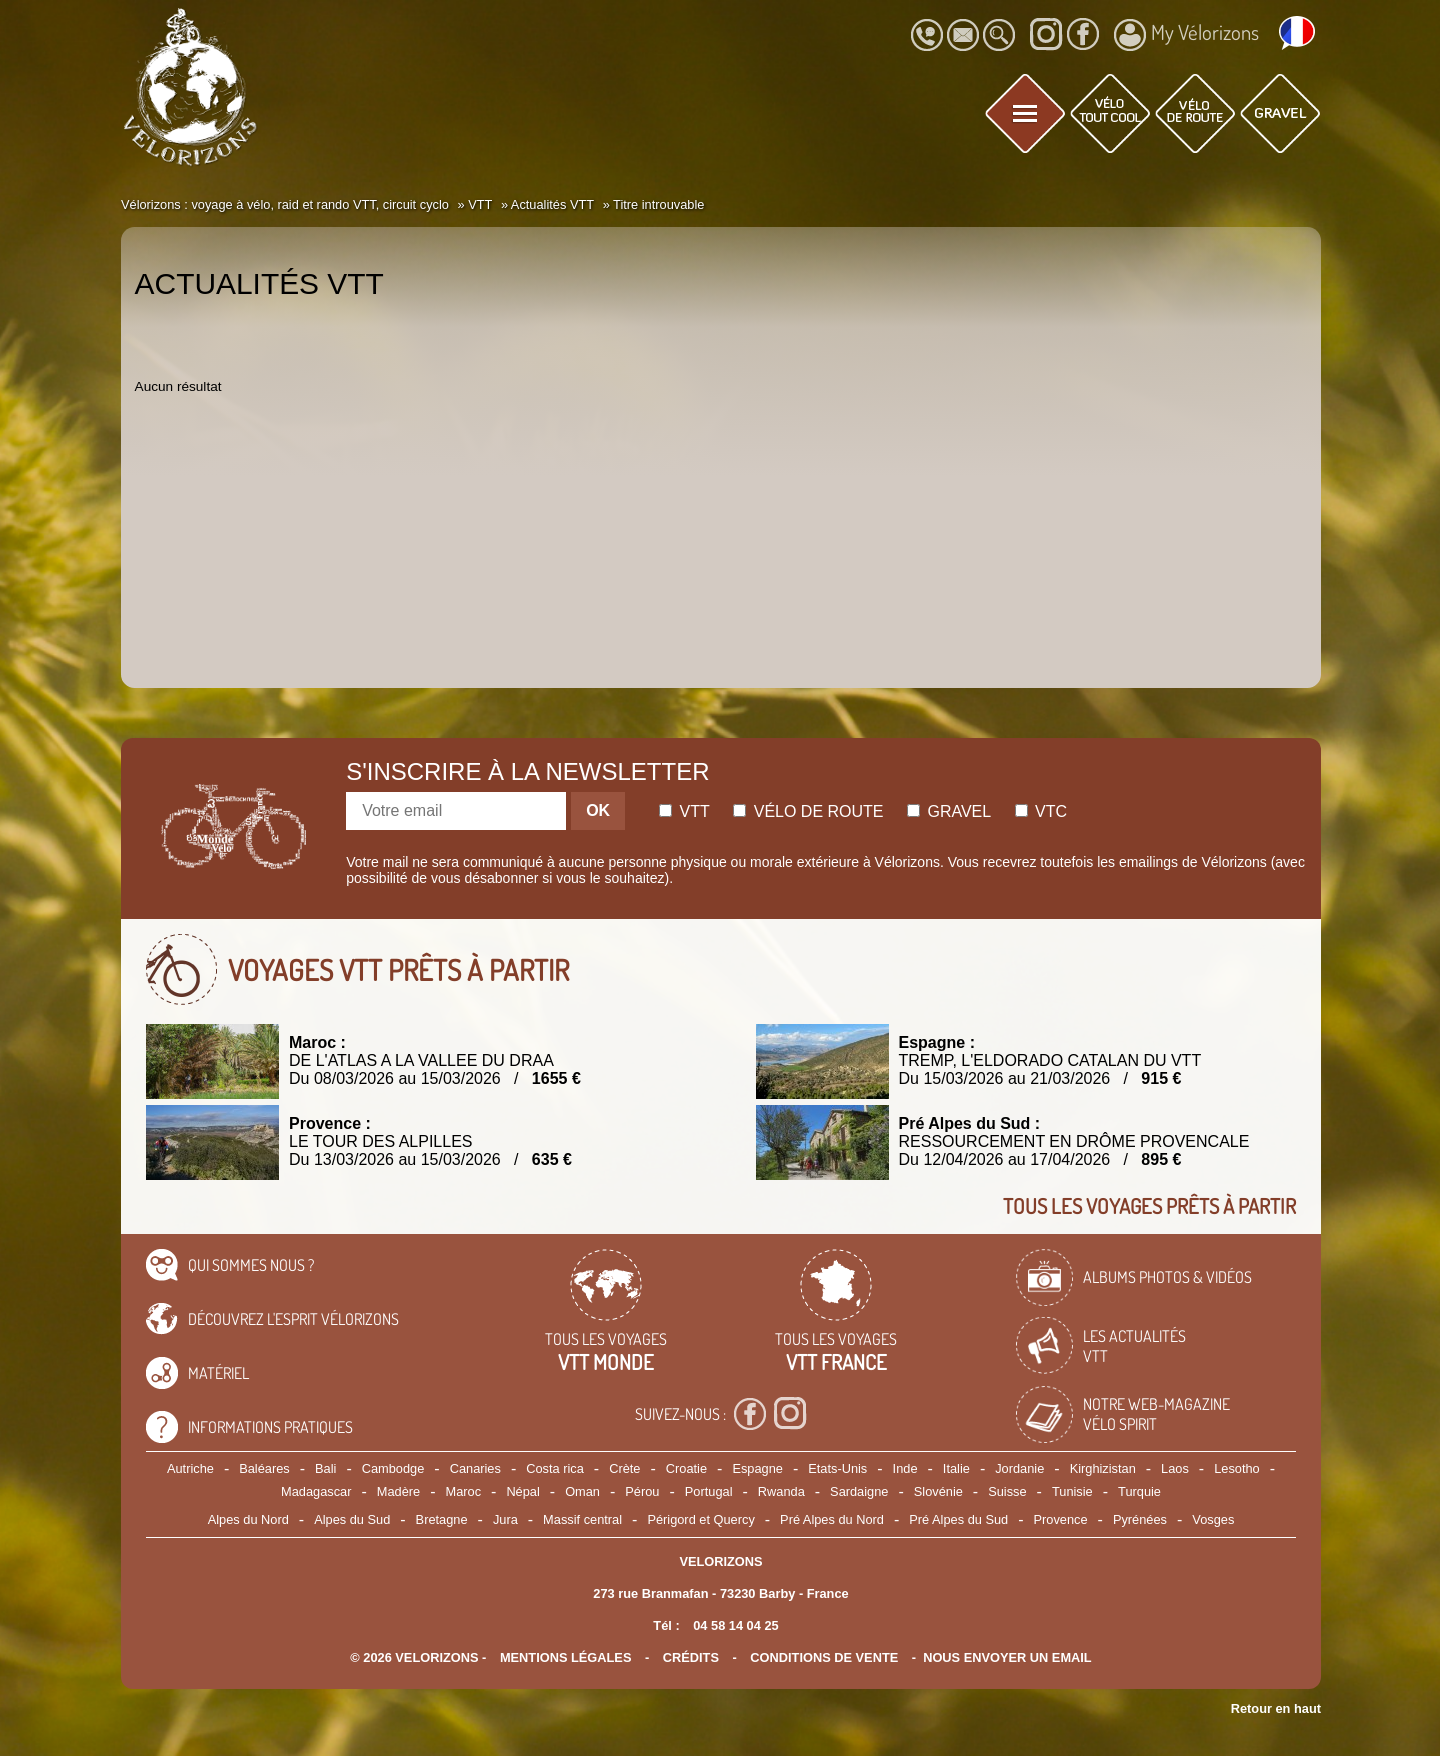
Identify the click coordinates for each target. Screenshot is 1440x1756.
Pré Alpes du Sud (958, 1519)
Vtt (684, 811)
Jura (505, 1519)
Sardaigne (859, 1491)
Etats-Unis (837, 1468)
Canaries (475, 1468)
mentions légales (566, 1657)
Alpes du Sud (352, 1519)
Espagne (757, 1468)
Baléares (264, 1468)
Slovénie (938, 1491)
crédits (691, 1657)
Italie (956, 1468)
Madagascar (316, 1491)
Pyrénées (1140, 1519)
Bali (325, 1468)
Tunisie (1072, 1491)
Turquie (1139, 1491)
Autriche (190, 1468)
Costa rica (555, 1468)
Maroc (463, 1491)
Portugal (709, 1491)
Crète (624, 1468)
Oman (582, 1491)
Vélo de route (808, 811)
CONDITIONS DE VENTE (824, 1657)
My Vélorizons (1186, 35)
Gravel (949, 811)
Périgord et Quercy (700, 1519)
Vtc (1041, 811)
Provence (1061, 1519)
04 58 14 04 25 (735, 1625)
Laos (1175, 1468)
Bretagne (442, 1519)
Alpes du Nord (248, 1519)
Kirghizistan (1103, 1468)
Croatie (686, 1468)
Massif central (582, 1519)
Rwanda (781, 1491)
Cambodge (393, 1468)
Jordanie (1019, 1468)
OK (598, 810)
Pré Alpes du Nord (832, 1519)
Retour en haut (1276, 1708)
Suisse (1007, 1491)
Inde (905, 1468)
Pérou (642, 1491)
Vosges (1213, 1519)
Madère (398, 1491)
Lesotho (1237, 1468)
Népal (522, 1491)
